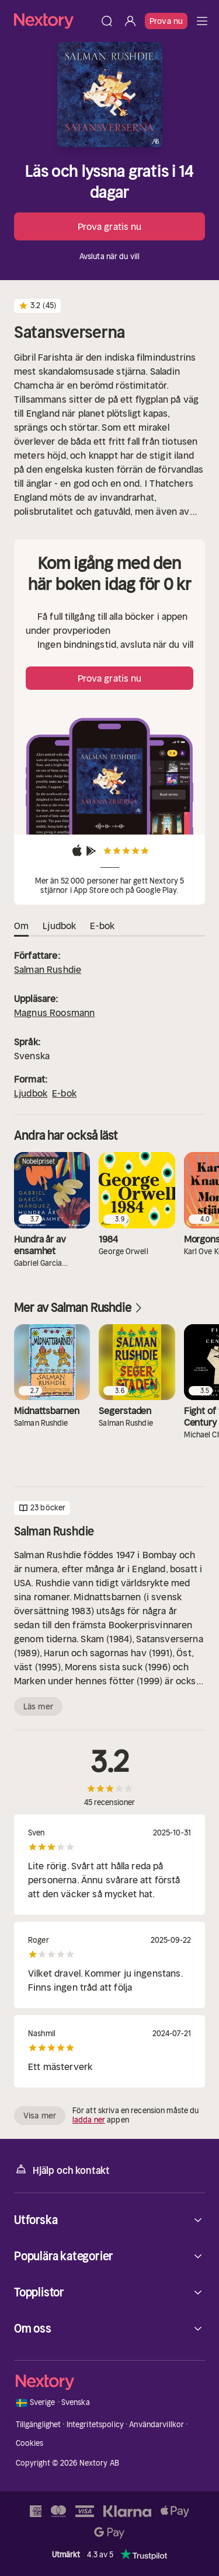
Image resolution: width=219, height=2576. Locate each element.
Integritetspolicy (95, 2425)
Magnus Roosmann (54, 1012)
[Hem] (54, 20)
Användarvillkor (156, 2425)
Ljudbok (30, 1093)
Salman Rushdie (47, 969)
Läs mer (38, 1706)
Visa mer (39, 2115)
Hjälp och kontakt (62, 2169)
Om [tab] (21, 926)
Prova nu (166, 21)
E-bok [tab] (102, 926)
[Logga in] (130, 21)
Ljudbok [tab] (59, 926)
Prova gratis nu (110, 226)
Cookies (30, 2443)
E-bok (64, 1093)
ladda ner (88, 2120)
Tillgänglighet (38, 2425)
